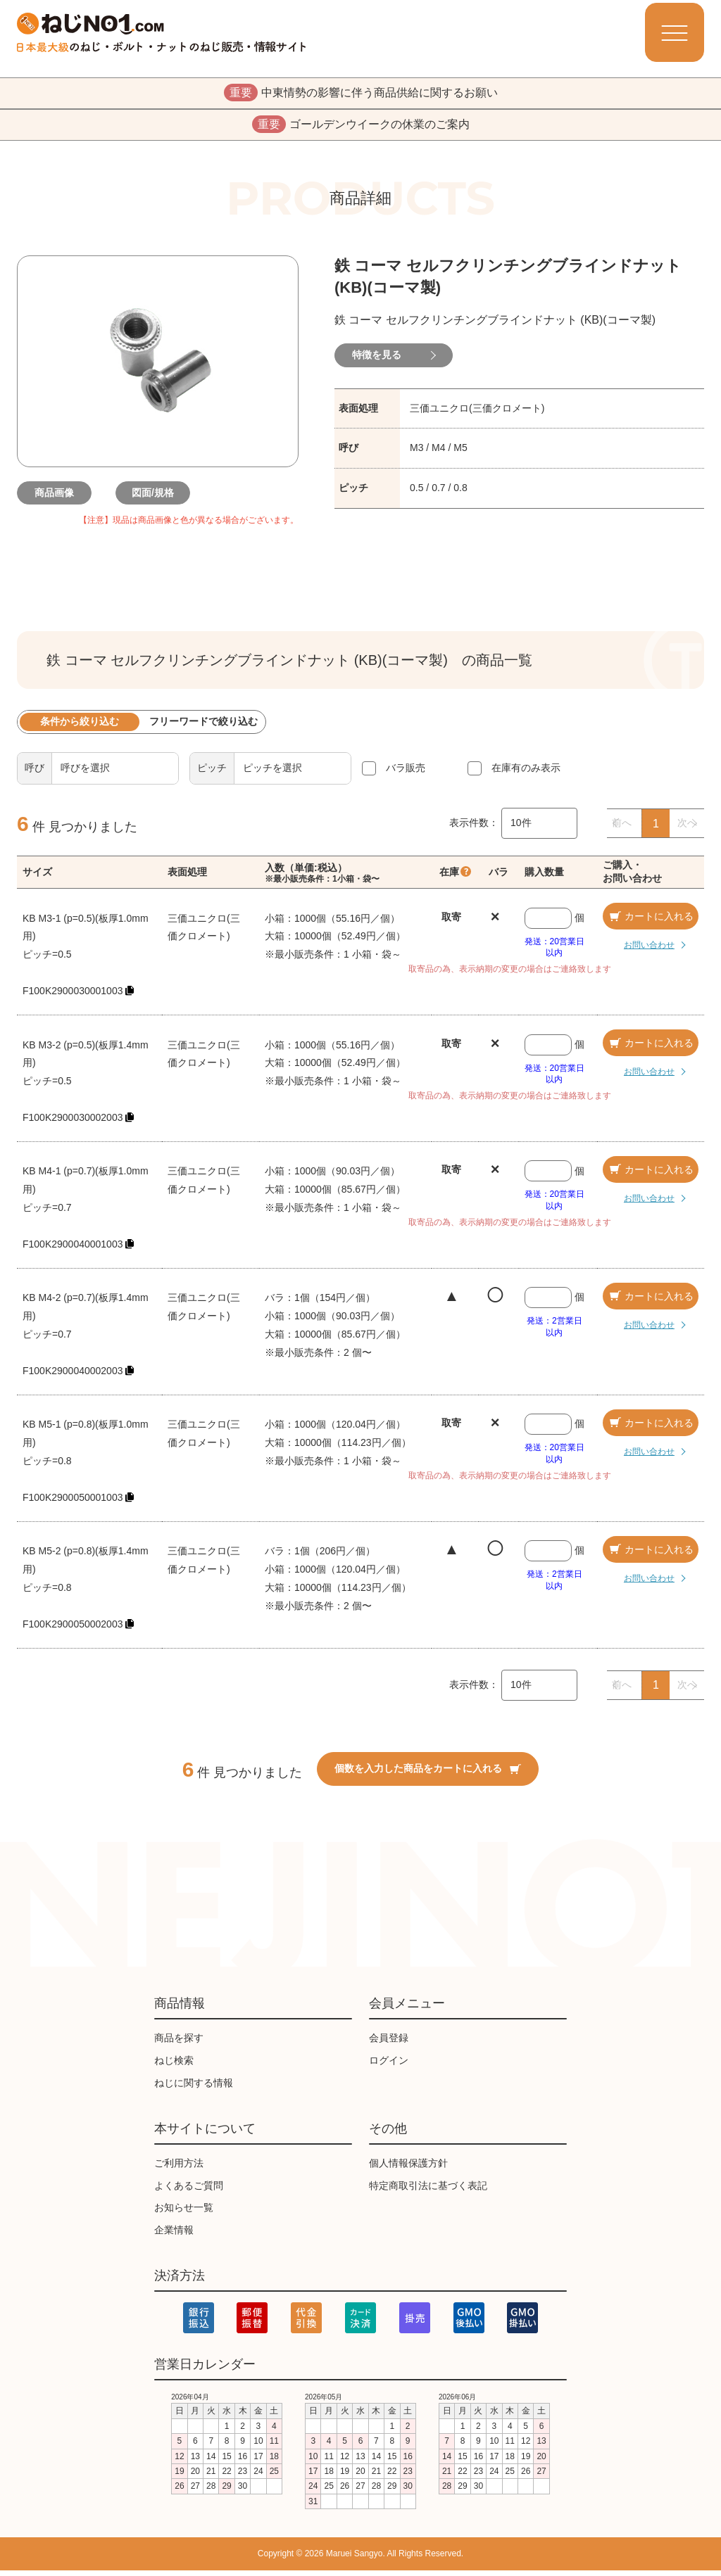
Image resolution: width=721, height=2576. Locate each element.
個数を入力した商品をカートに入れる (427, 1774)
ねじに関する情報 (193, 2088)
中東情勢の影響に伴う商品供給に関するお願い (361, 94)
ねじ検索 (174, 2065)
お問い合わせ (638, 950)
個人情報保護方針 (408, 2168)
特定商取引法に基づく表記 (428, 2191)
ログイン (388, 2065)
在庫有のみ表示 (525, 773)
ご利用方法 (178, 2168)
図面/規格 (158, 498)
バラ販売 (405, 773)
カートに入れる (651, 921)
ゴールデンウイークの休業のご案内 (360, 129)
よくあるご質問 (188, 2191)
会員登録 (388, 2044)
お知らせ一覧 (183, 2213)
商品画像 (59, 498)
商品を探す (178, 2044)
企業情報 (174, 2236)
